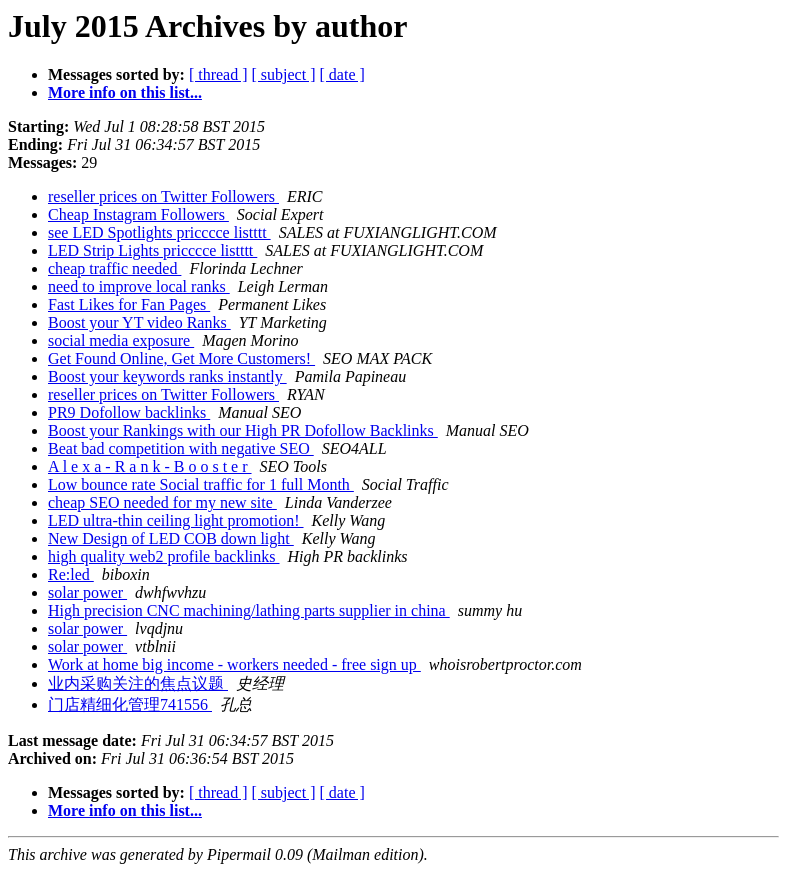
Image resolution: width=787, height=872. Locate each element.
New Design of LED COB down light (171, 538)
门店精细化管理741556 (130, 704)
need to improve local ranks (139, 286)
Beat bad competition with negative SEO (181, 448)
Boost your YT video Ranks (139, 322)
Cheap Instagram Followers (138, 214)
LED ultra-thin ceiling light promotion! (176, 520)
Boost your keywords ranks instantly (167, 376)
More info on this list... (125, 92)
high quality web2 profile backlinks (164, 556)
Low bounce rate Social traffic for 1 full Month (201, 484)
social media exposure (121, 340)
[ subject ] (284, 74)
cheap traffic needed (114, 268)
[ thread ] (218, 74)
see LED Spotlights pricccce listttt (159, 232)
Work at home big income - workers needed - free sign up (234, 664)
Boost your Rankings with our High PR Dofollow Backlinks (243, 430)
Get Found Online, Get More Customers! (181, 358)
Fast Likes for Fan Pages (129, 304)
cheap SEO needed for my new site (162, 502)
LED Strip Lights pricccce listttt (152, 250)
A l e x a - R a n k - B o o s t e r (150, 466)
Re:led (71, 574)
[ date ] (342, 74)
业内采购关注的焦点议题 (138, 683)
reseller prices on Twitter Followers (163, 196)
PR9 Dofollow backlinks (129, 412)
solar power (87, 592)
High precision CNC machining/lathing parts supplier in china (249, 610)
